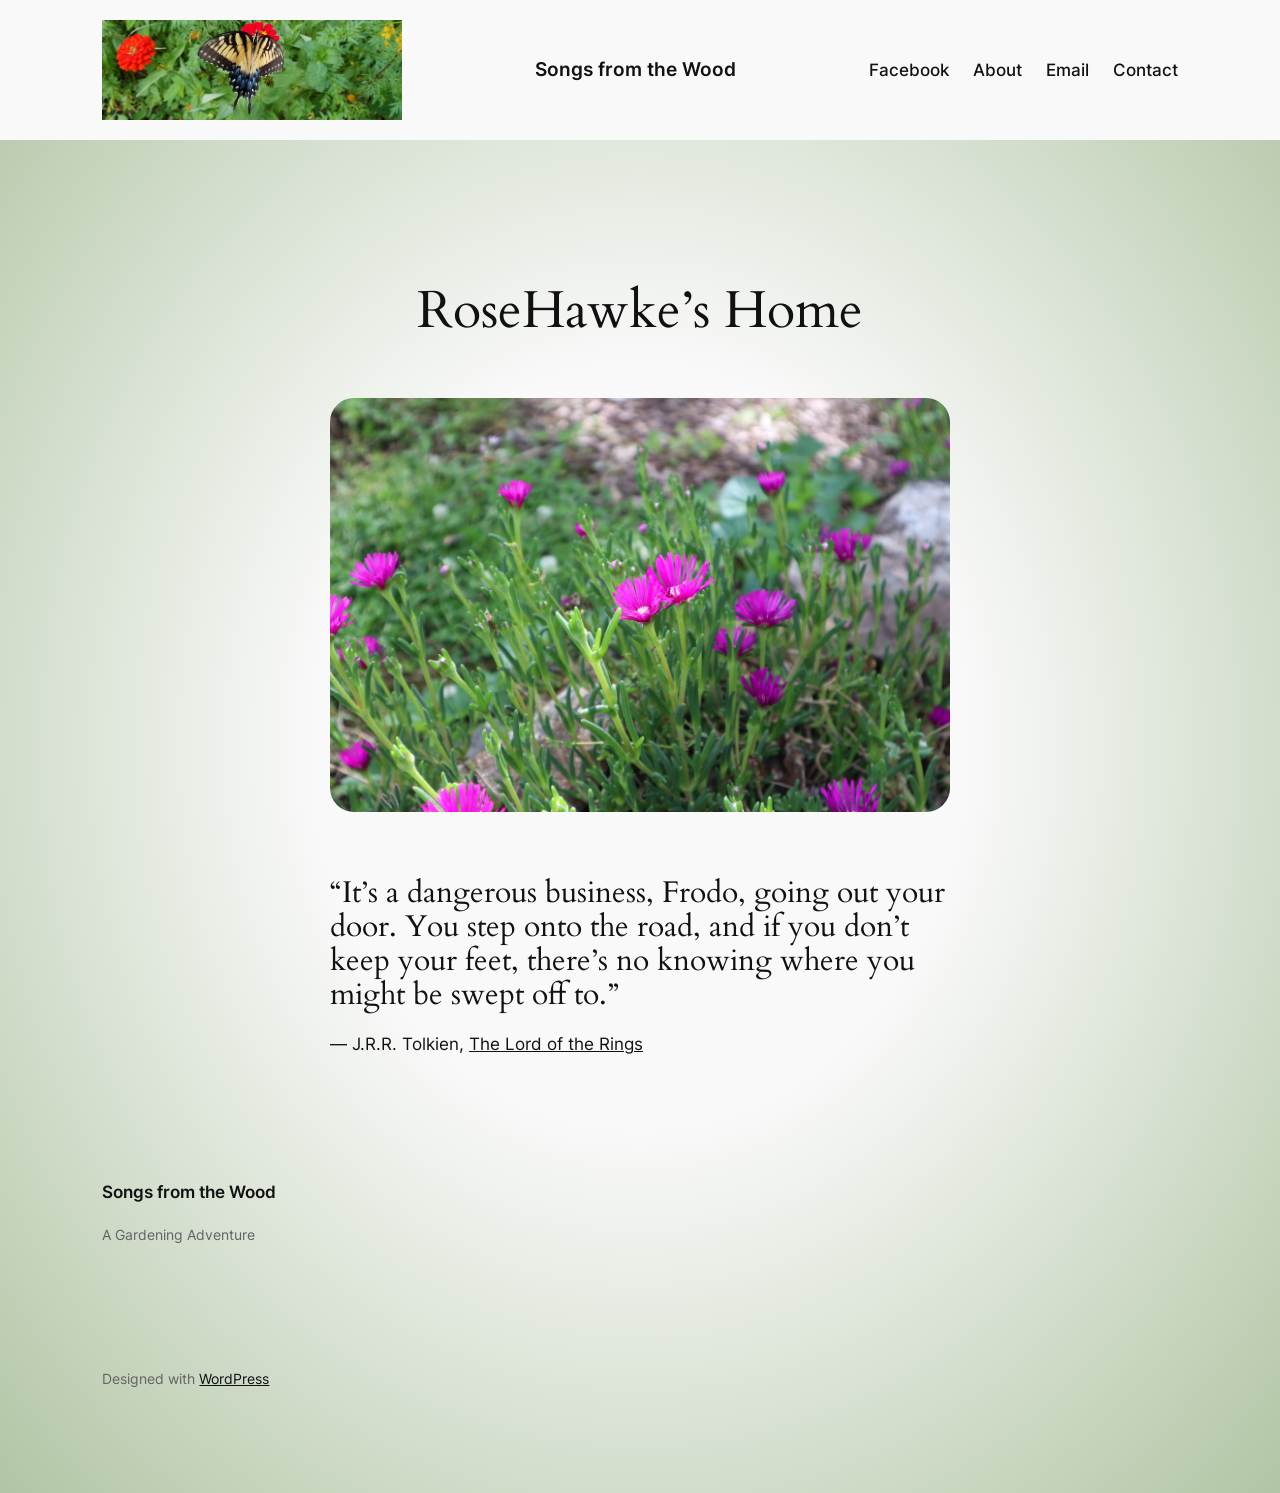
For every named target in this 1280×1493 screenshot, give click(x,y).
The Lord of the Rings (556, 1044)
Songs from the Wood (635, 69)
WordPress (234, 1378)
